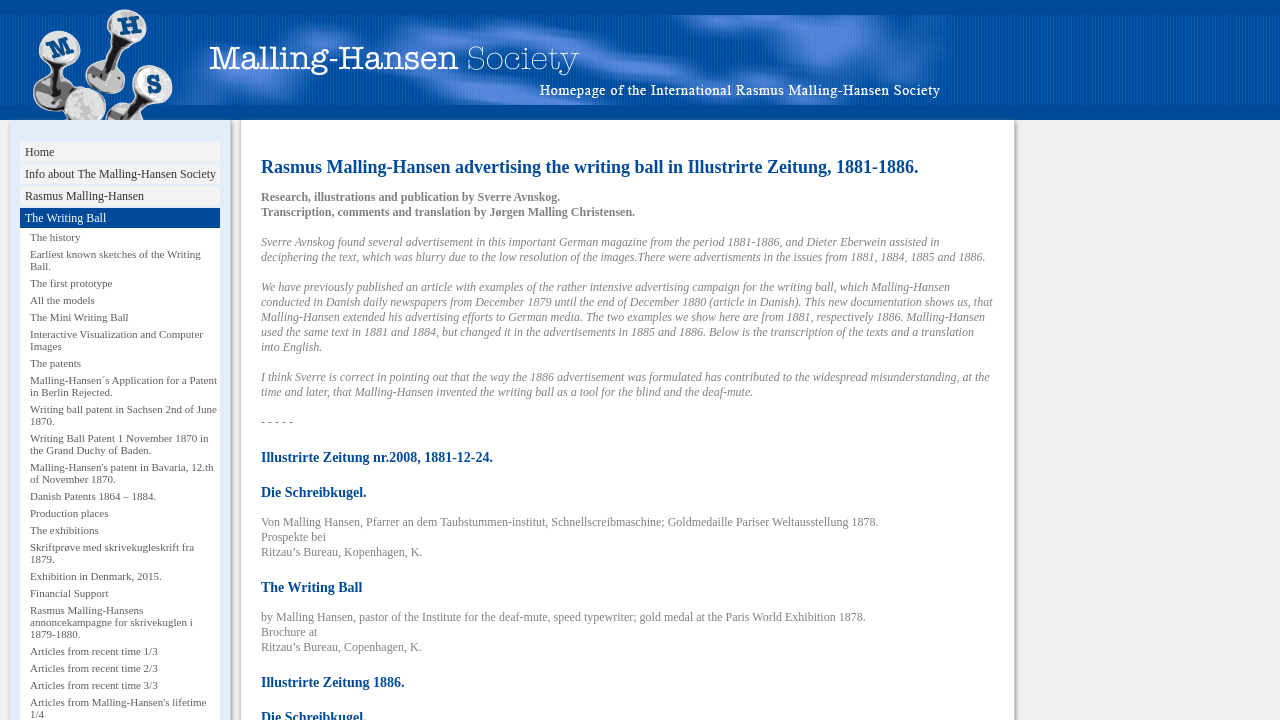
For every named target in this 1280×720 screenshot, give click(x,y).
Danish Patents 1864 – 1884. (93, 496)
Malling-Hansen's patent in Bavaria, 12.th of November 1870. (121, 473)
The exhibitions (64, 530)
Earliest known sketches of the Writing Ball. (115, 260)
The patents (55, 363)
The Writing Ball (65, 218)
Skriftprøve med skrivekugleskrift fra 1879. (112, 553)
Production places (69, 513)
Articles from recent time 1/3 (94, 651)
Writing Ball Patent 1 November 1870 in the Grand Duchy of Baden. (119, 444)
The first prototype (71, 283)
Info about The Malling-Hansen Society (120, 174)
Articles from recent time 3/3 (94, 685)
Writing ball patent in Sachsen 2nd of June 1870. (123, 415)
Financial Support (69, 593)
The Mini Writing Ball (79, 317)
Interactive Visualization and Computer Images (116, 340)
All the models (62, 300)
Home (39, 152)
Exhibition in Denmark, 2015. (96, 576)
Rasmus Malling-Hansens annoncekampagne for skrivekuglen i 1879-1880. (111, 622)
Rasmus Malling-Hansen (84, 196)
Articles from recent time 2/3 (94, 668)
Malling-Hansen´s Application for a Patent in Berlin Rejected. (123, 386)
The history (55, 237)
